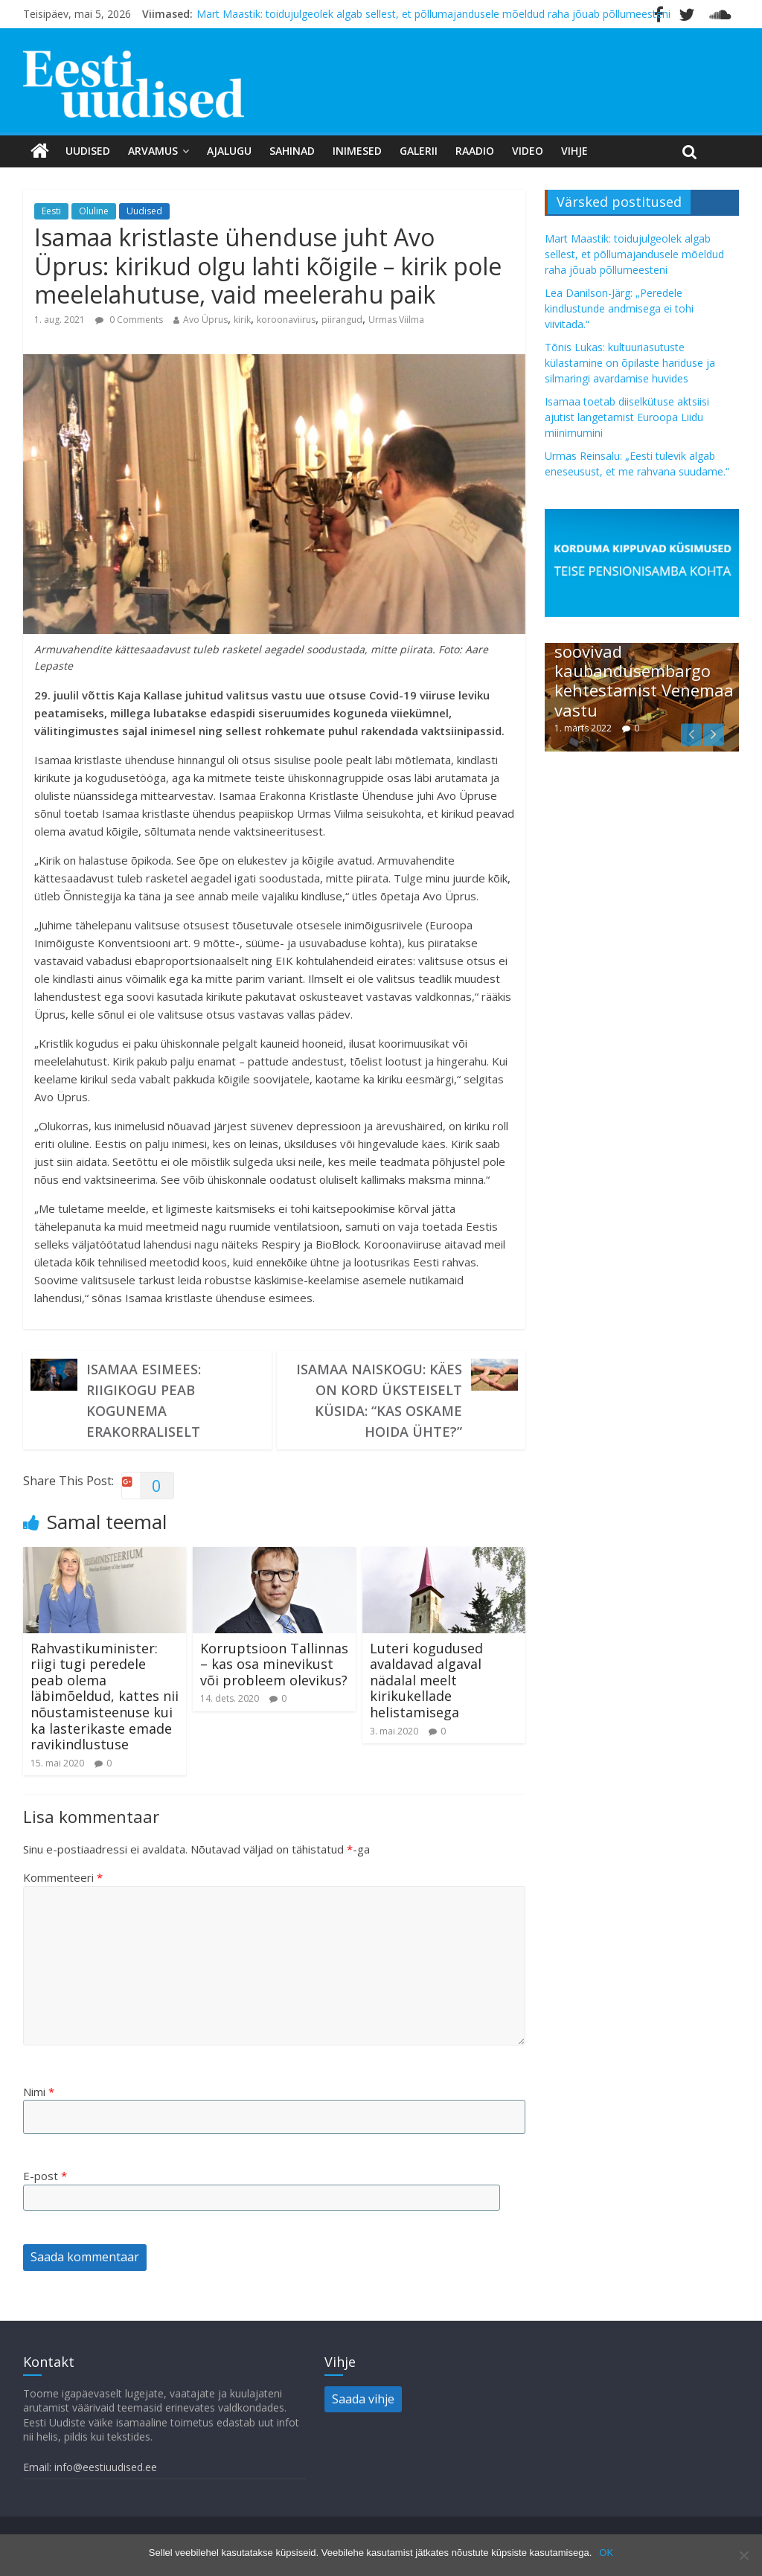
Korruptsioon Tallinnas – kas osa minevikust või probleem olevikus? (274, 1664)
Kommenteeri (63, 1877)
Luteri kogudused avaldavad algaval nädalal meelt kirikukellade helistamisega (426, 1680)
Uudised (87, 151)
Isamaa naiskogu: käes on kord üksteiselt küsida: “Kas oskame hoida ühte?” (379, 1400)
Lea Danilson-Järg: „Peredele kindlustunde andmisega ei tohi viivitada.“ (619, 308)
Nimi (38, 2091)
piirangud (341, 319)
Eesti (51, 211)
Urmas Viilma (396, 319)
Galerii (419, 151)
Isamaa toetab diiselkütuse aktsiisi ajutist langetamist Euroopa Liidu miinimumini (627, 417)
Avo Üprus (205, 319)
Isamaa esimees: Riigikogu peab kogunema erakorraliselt (143, 1400)
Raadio (474, 151)
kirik (242, 319)
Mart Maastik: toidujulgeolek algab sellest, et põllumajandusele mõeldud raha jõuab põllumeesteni (433, 14)
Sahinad (292, 151)
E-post (45, 2175)
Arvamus (153, 151)
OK (606, 2552)
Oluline (94, 211)
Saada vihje (363, 2399)
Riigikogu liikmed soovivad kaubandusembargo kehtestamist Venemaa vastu (644, 670)
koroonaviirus (286, 319)
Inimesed (357, 151)
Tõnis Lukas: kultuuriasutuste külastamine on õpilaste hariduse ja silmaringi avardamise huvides (630, 362)
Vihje (574, 151)
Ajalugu (229, 151)
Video (527, 151)
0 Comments (129, 319)
